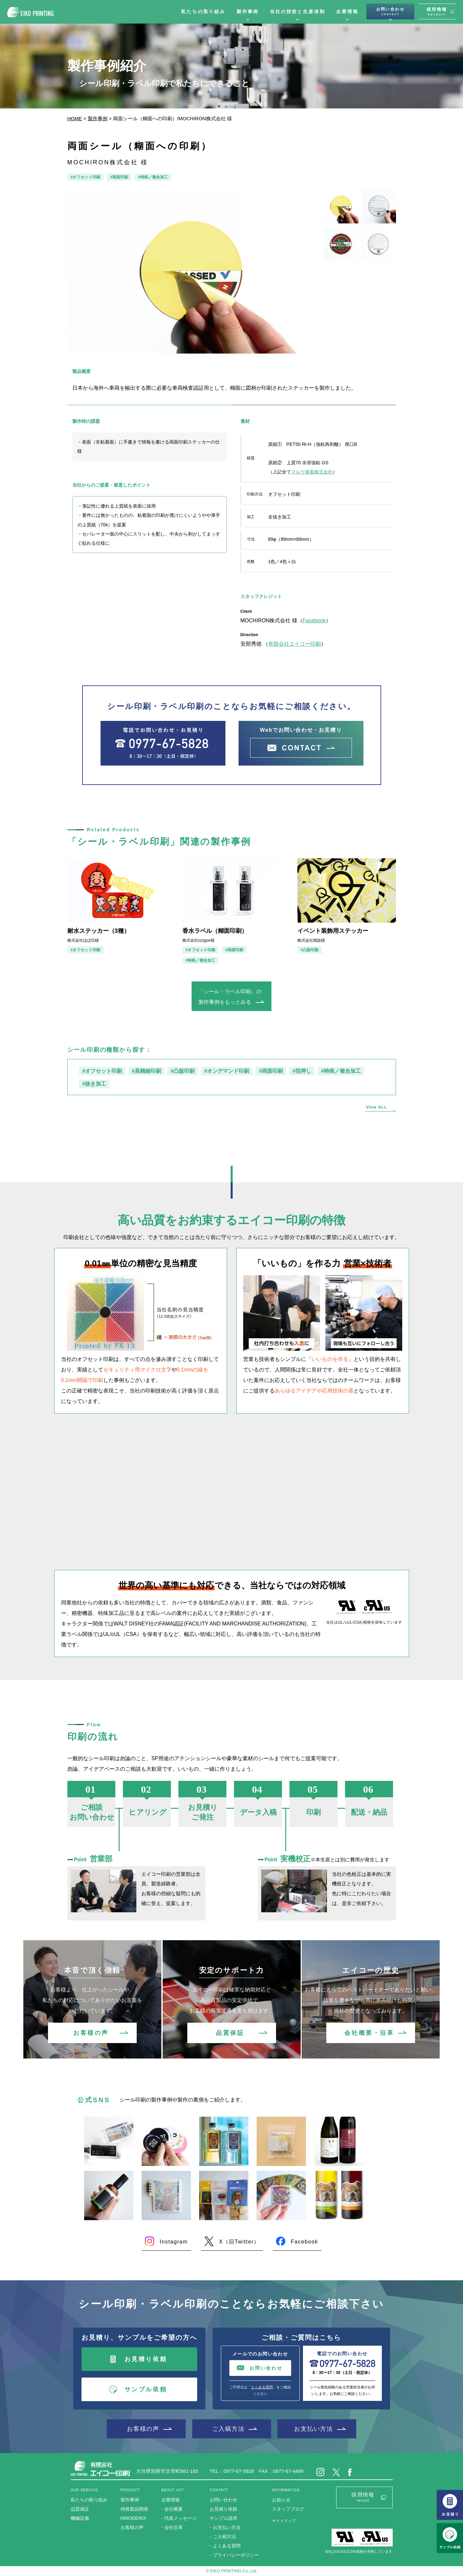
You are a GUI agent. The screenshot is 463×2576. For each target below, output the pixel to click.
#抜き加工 (94, 1084)
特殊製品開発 (134, 2509)
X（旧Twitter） (239, 2241)
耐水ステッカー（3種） (98, 931)
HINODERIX (133, 2518)
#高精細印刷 (146, 1071)
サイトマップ (284, 2520)
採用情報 (436, 11)
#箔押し (301, 1071)
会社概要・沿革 (369, 2033)
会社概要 (173, 2509)
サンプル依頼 (146, 2389)
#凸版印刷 (310, 950)
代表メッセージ (180, 2518)
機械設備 (80, 2518)
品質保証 (230, 2033)
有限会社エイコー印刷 (294, 644)
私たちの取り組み (203, 11)
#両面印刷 (119, 177)
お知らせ (281, 2499)
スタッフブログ (288, 2509)
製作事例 (248, 11)
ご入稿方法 (228, 2428)
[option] (191, 271)
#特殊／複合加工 (153, 177)
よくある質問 (262, 2387)
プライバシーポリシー (236, 2555)
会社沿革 (173, 2527)
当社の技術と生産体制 (297, 11)
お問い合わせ (390, 11)
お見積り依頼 (146, 2359)
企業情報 (347, 11)
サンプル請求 (223, 2518)
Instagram (174, 2241)
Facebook (314, 620)
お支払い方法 (313, 2428)
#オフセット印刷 (86, 177)
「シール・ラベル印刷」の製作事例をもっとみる (230, 997)
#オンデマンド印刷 (226, 1071)
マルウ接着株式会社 (312, 471)
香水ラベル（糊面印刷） (214, 931)
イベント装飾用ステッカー (332, 931)
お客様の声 (91, 2033)
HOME (74, 118)
